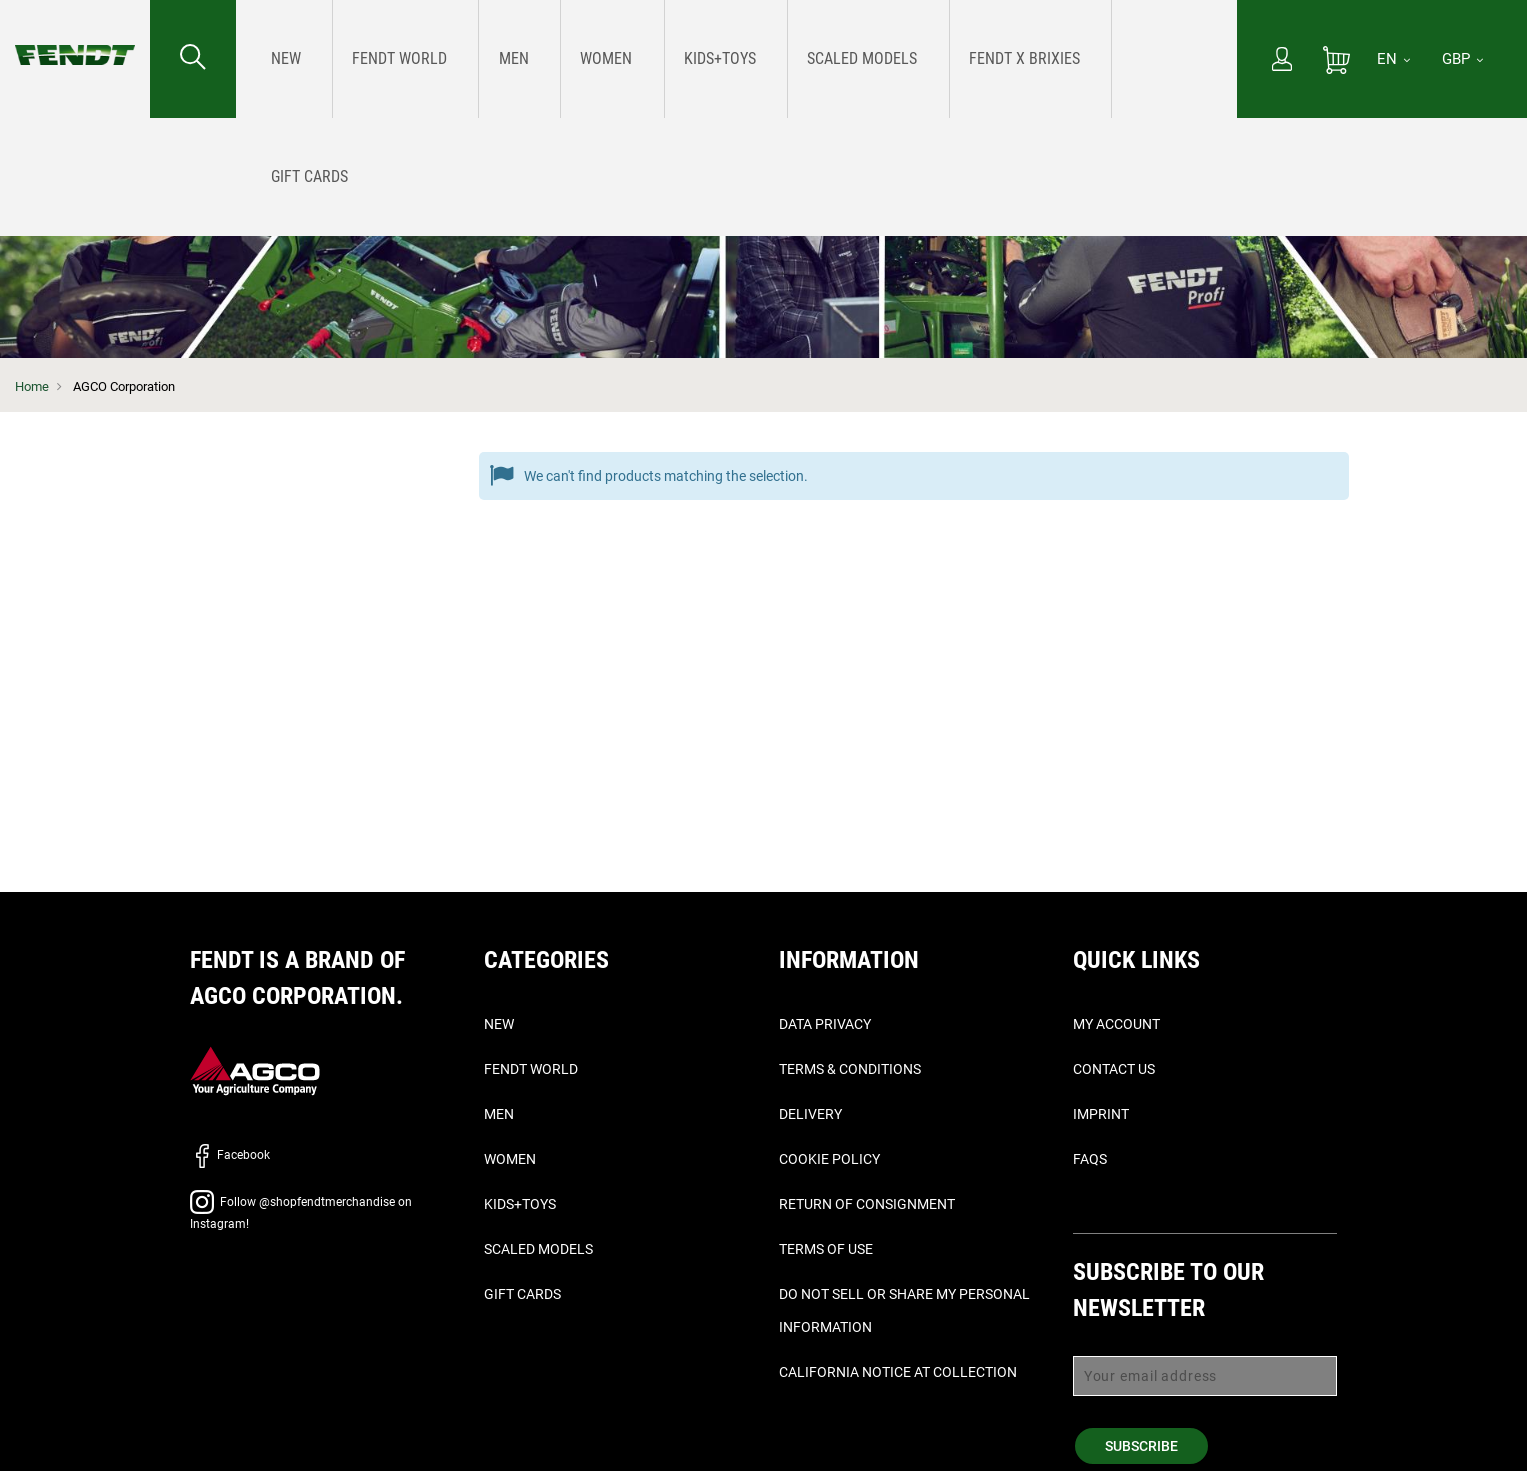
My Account (1116, 1024)
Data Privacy (825, 1024)
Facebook (230, 1155)
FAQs (1090, 1159)
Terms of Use (826, 1249)
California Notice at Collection (898, 1372)
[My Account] (1282, 61)
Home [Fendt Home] (32, 386)
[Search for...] (193, 59)
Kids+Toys (520, 1204)
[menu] (736, 59)
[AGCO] (255, 1069)
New (499, 1024)
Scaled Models (538, 1249)
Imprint (1101, 1114)
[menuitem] (279, 59)
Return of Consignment (867, 1204)
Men (499, 1114)
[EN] (1393, 59)
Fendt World (531, 1069)
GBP (1462, 59)
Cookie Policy (829, 1159)
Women (510, 1159)
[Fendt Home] (75, 35)
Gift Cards (522, 1294)
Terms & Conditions (850, 1069)
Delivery (810, 1114)
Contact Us (1114, 1069)
